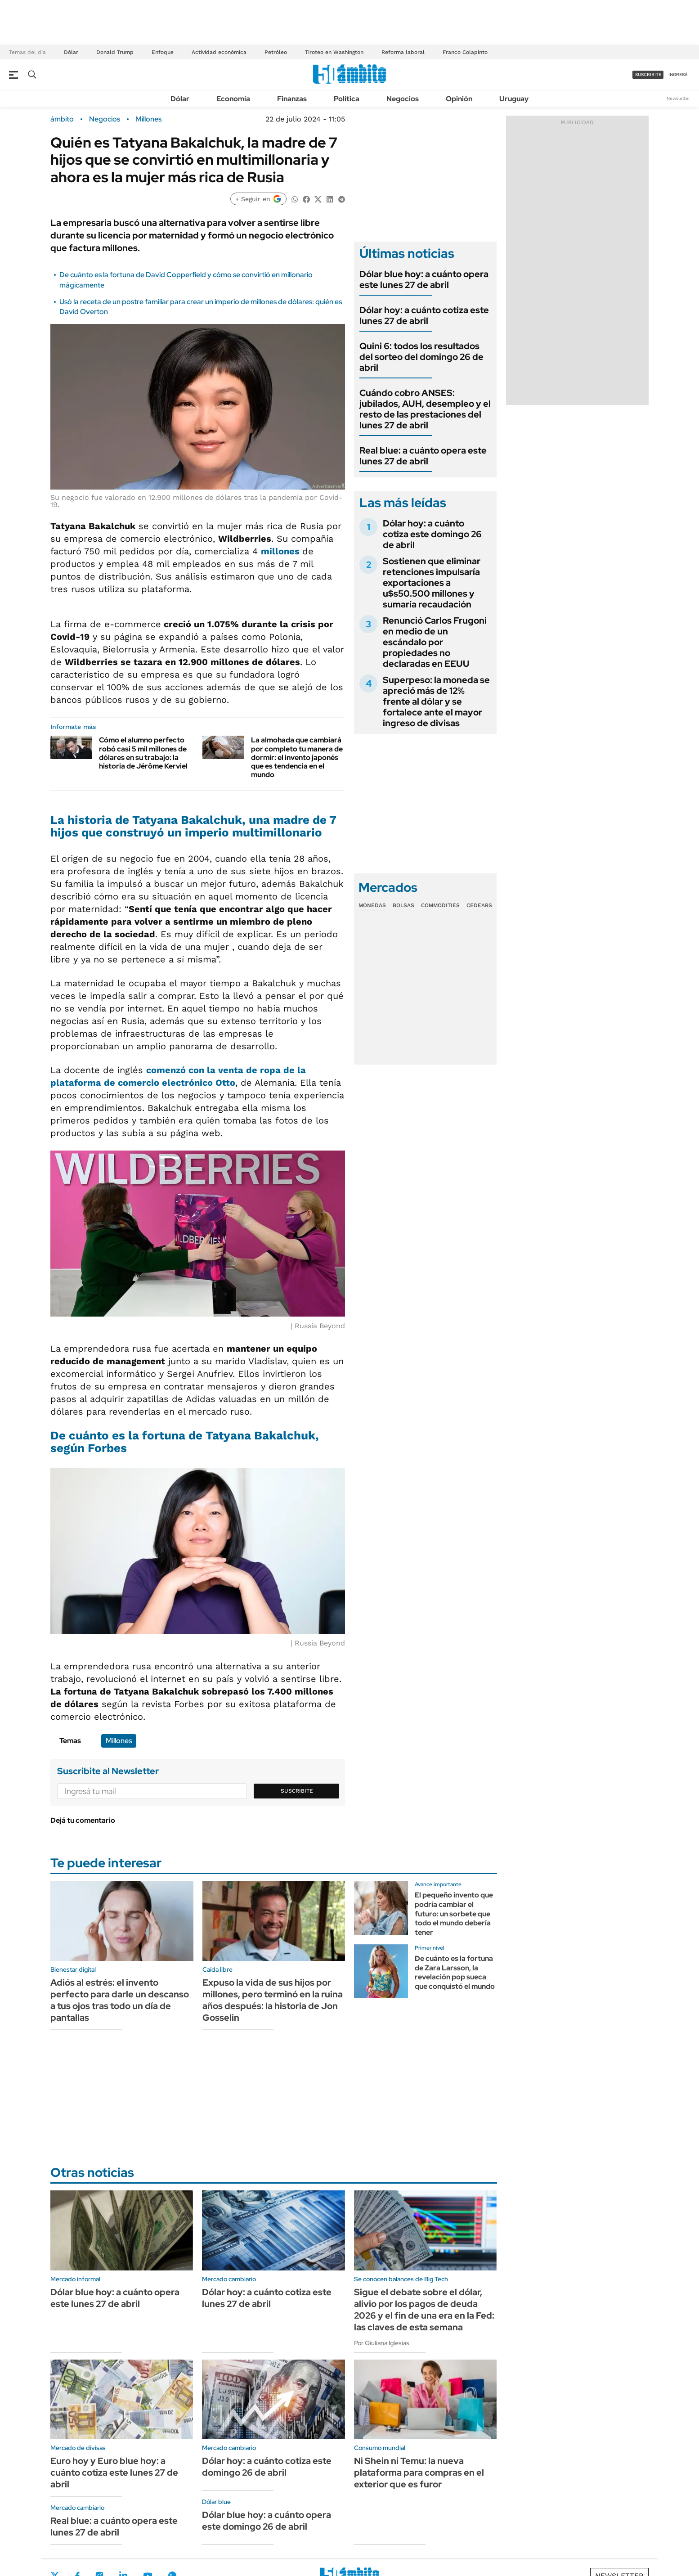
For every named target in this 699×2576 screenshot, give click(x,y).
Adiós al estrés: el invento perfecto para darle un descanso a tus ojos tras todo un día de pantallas (119, 2000)
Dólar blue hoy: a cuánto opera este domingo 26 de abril (266, 2520)
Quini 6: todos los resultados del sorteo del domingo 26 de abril (421, 356)
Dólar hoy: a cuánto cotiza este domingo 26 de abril (432, 534)
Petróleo (275, 52)
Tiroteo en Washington (334, 52)
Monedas (372, 905)
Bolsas (403, 905)
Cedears (479, 905)
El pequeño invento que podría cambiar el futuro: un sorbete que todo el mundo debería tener (454, 1913)
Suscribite (297, 1791)
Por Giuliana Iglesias (381, 2343)
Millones (148, 119)
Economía (233, 98)
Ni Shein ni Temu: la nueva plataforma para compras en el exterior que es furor (419, 2472)
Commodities (440, 905)
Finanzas (292, 98)
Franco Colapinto (465, 52)
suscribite (648, 74)
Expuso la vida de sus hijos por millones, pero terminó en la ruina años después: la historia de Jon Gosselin (272, 2000)
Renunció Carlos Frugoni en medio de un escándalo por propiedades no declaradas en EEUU (435, 642)
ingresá (678, 74)
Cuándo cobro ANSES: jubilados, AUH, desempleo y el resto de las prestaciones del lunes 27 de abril (425, 409)
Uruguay (514, 98)
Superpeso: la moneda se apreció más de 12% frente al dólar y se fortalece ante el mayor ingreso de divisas (436, 701)
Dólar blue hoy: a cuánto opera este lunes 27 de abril (423, 279)
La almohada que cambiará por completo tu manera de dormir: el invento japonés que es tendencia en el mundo (297, 757)
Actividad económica (219, 52)
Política (346, 98)
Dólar (71, 52)
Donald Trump (115, 52)
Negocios (402, 98)
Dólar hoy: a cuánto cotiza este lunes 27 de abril (424, 315)
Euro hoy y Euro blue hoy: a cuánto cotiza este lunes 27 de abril (114, 2472)
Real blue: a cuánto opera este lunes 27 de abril (423, 456)
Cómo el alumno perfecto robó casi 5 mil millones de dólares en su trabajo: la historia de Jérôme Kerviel (143, 753)
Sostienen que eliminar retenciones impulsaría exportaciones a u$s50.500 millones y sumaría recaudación (431, 582)
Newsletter (678, 98)
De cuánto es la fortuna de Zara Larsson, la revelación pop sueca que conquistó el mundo (455, 1972)
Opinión (459, 98)
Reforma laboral (403, 52)
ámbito (62, 119)
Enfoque (163, 52)
